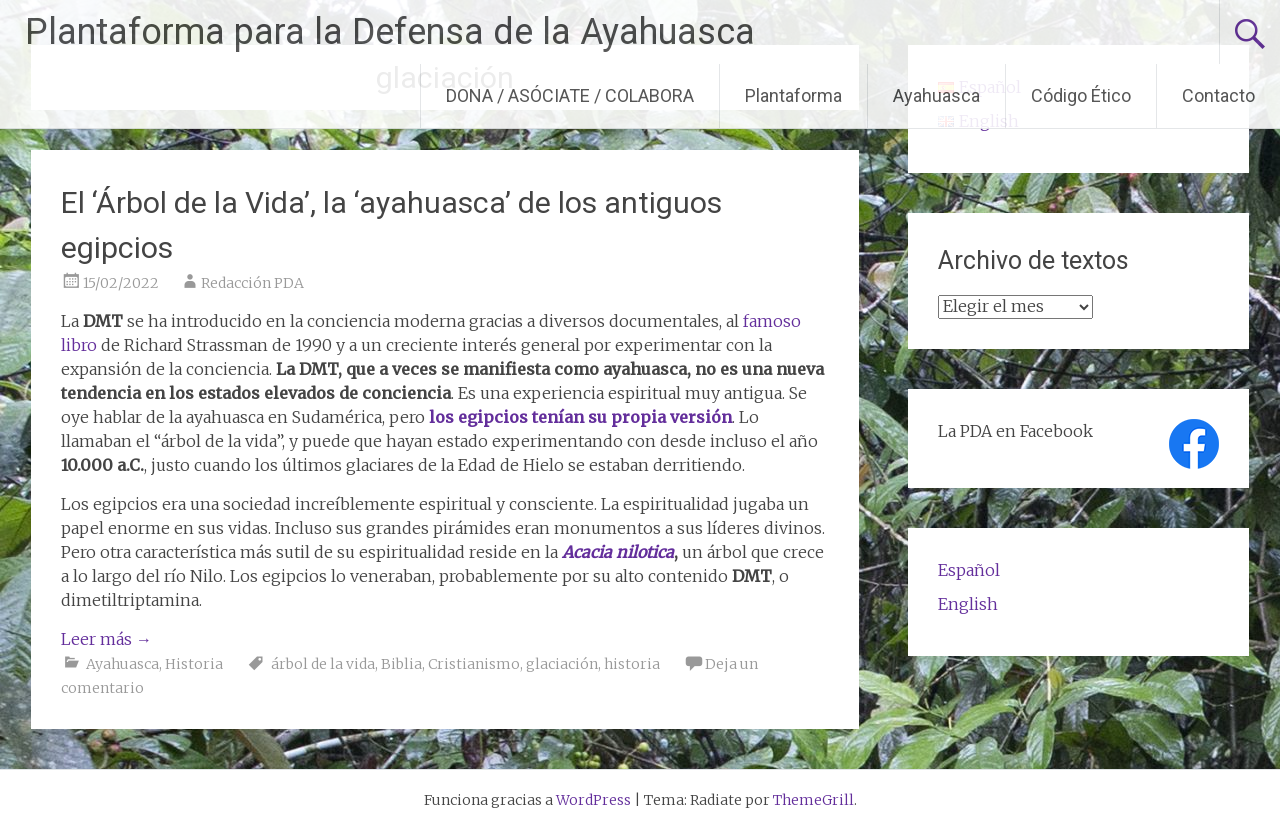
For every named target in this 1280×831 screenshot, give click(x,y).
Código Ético (1081, 95)
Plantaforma (793, 95)
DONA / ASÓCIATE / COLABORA (570, 95)
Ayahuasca (936, 95)
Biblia (401, 664)
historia (632, 664)
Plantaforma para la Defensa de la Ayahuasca (390, 32)
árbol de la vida (323, 664)
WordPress (593, 800)
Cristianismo (474, 664)
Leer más (106, 639)
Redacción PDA (252, 283)
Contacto (1218, 95)
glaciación (562, 664)
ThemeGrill (813, 800)
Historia (194, 664)
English (968, 604)
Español (969, 570)
